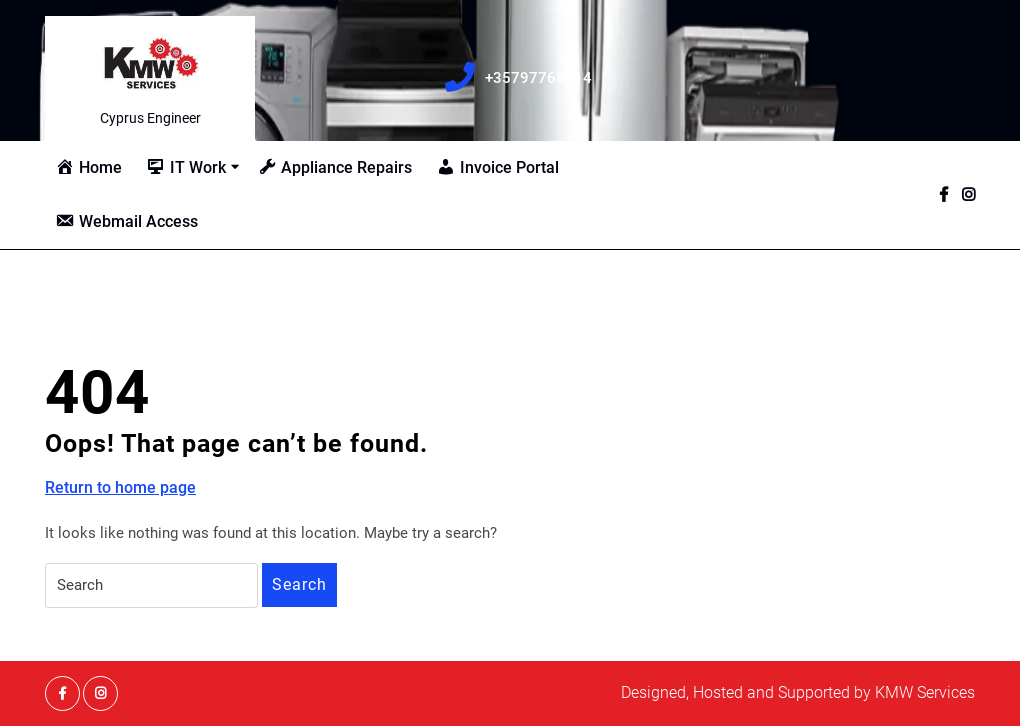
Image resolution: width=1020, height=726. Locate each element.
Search (299, 584)
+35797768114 (530, 79)
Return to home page (120, 488)
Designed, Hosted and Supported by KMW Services (798, 692)
